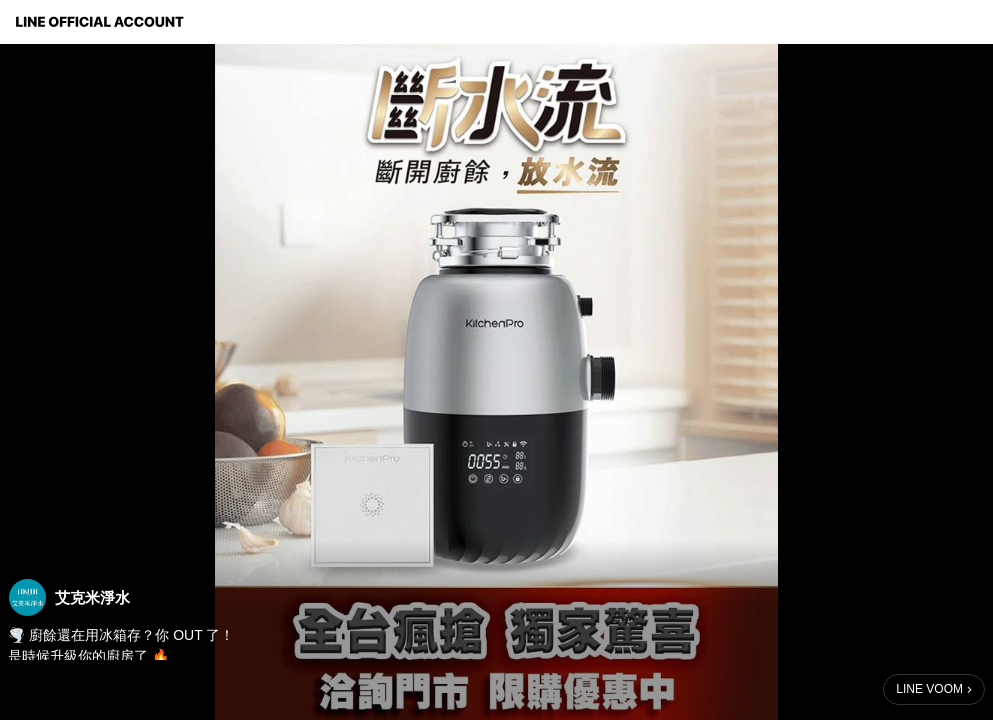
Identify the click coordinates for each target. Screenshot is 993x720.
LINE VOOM (929, 689)
